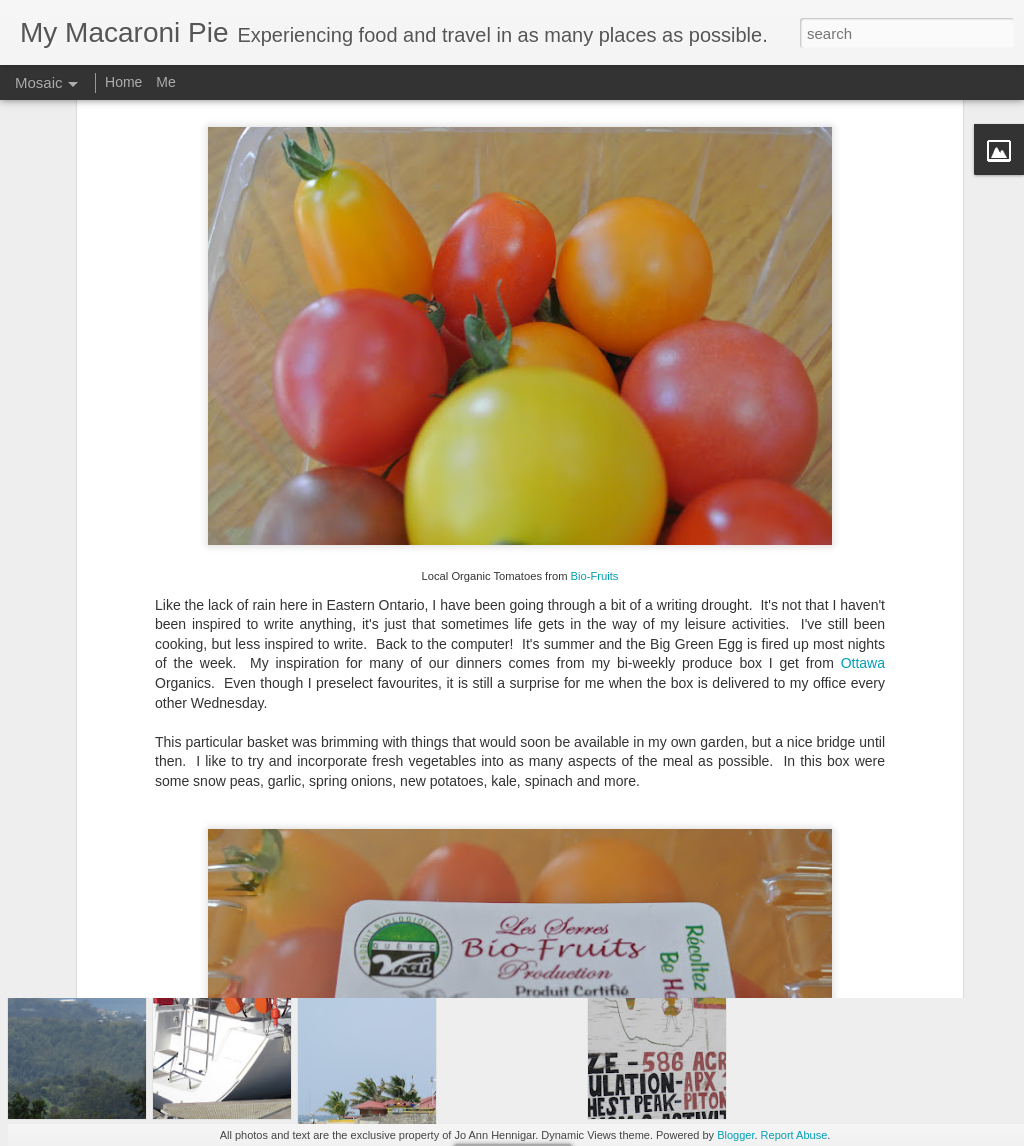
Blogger (735, 1135)
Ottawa (863, 534)
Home (123, 82)
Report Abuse (794, 1135)
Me (165, 82)
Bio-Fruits (595, 446)
